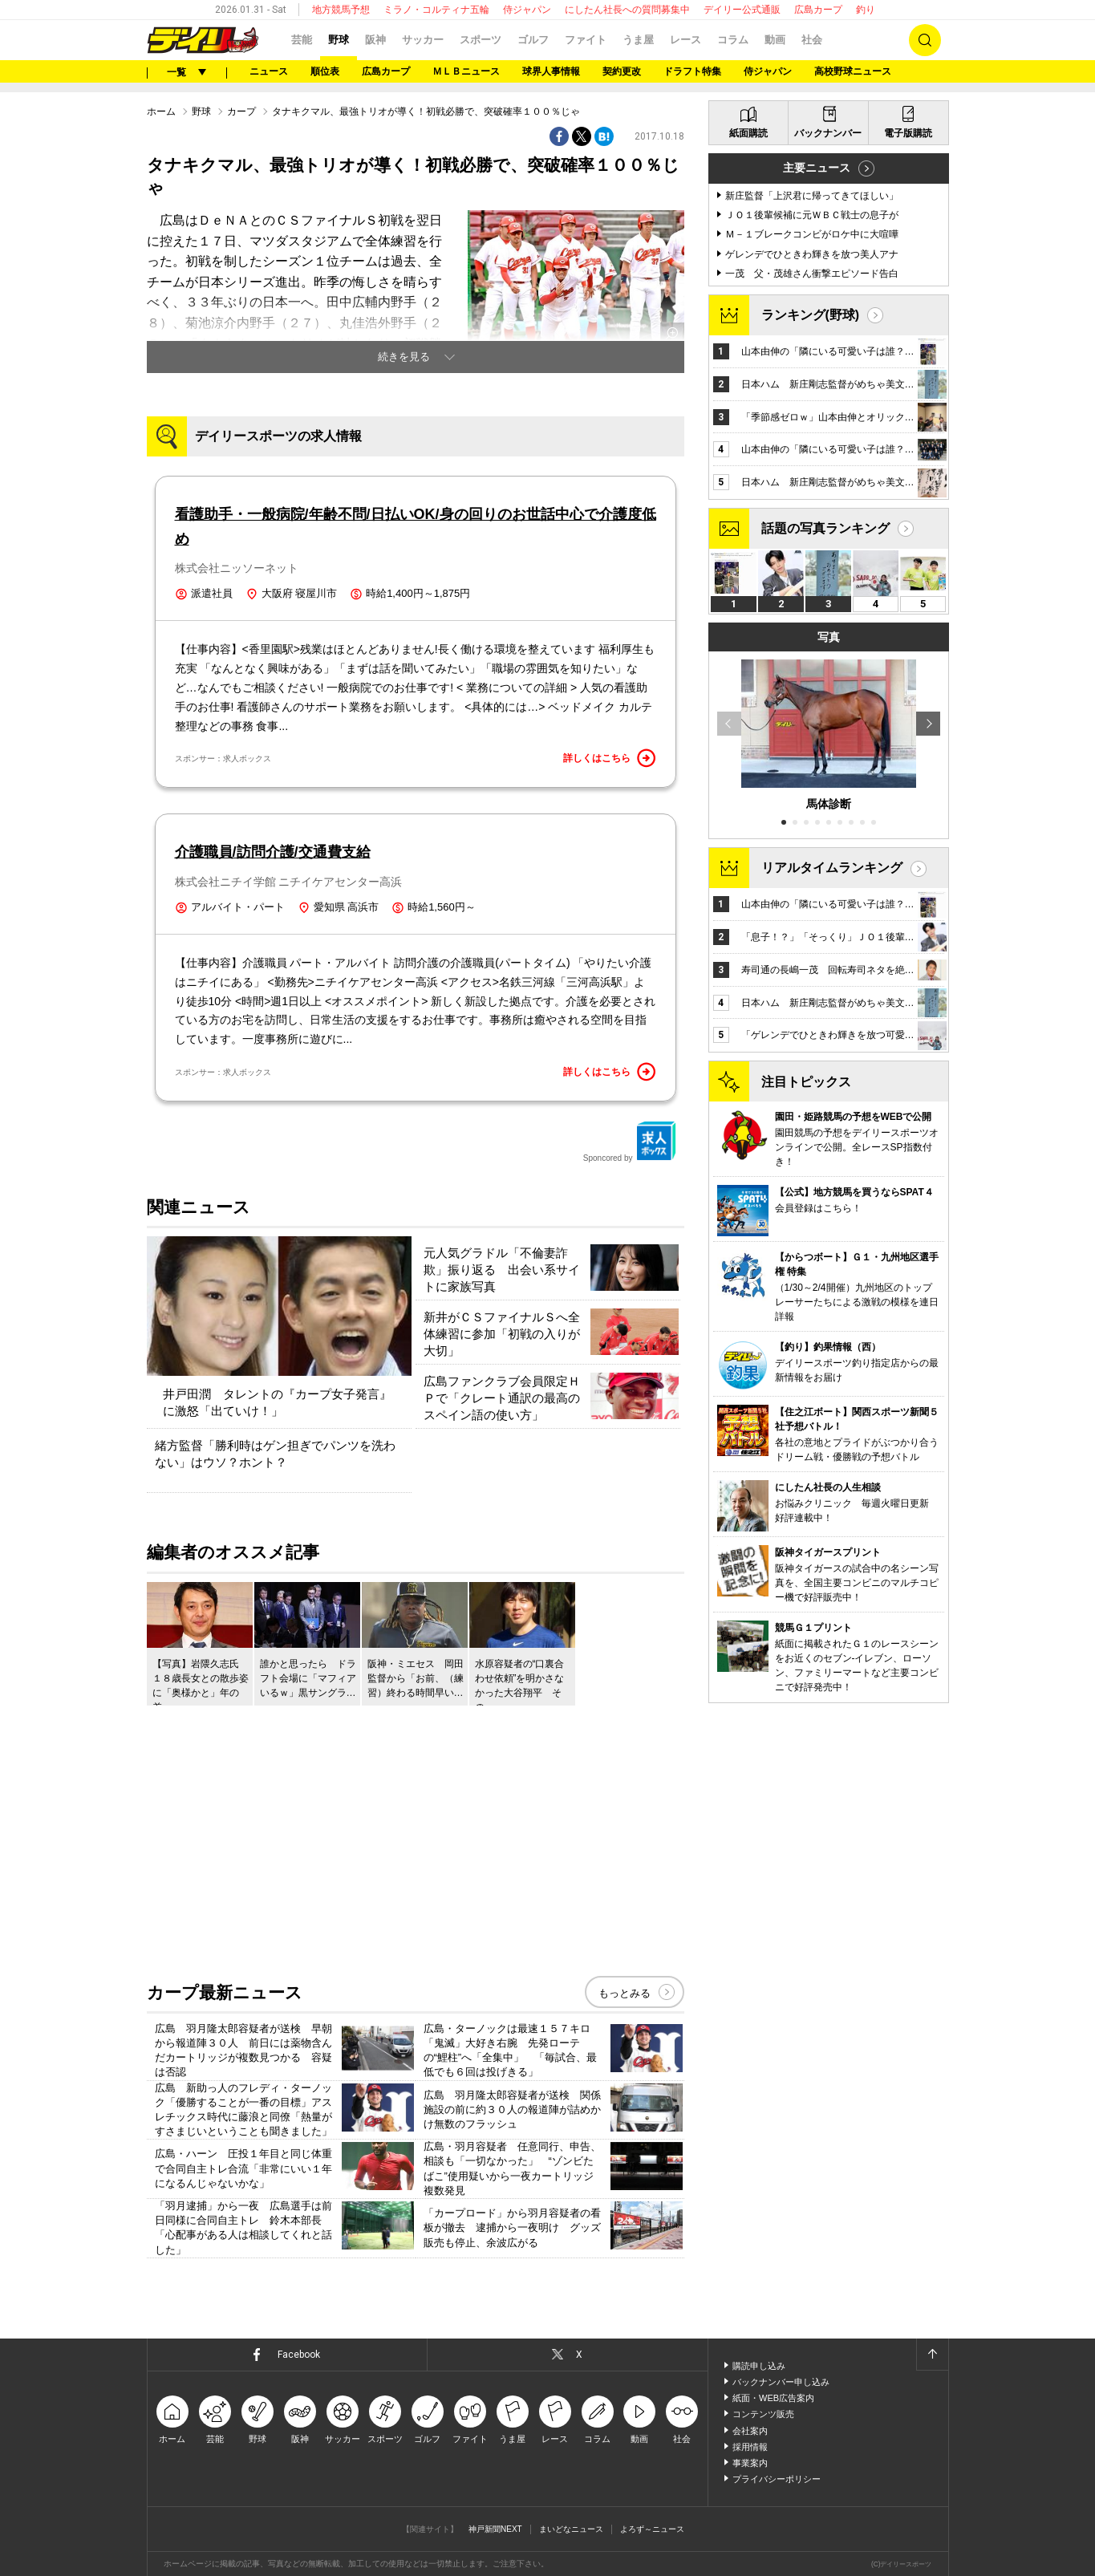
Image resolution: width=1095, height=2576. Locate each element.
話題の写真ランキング (825, 528)
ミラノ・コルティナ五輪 (436, 9)
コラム (732, 40)
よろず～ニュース (652, 2529)
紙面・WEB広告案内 (773, 2398)
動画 (774, 40)
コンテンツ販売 (763, 2414)
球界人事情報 (551, 71)
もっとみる (624, 1993)
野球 (338, 40)
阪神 (375, 40)
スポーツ (480, 40)
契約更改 (621, 71)
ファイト (585, 40)
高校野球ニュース (852, 71)
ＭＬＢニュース (466, 71)
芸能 (301, 40)
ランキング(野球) (810, 315)
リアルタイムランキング (831, 867)
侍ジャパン (527, 9)
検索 (925, 40)
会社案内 (750, 2431)
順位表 (324, 71)
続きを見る (404, 357)
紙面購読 (748, 133)
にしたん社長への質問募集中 (627, 9)
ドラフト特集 (692, 71)
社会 (811, 40)
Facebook (299, 2354)
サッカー (423, 40)
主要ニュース (816, 167)
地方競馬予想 (341, 9)
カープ (241, 111)
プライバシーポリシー (776, 2479)
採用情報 (750, 2447)
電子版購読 (908, 133)
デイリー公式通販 (742, 9)
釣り (865, 9)
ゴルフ (533, 40)
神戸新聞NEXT (495, 2529)
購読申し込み (758, 2366)
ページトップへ (932, 2355)
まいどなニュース (571, 2529)
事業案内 (750, 2463)
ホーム (161, 111)
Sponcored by (629, 1141)
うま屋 (638, 40)
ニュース (268, 71)
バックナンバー (828, 133)
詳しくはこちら (609, 758)
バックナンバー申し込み (780, 2382)
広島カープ (818, 9)
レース (685, 40)
